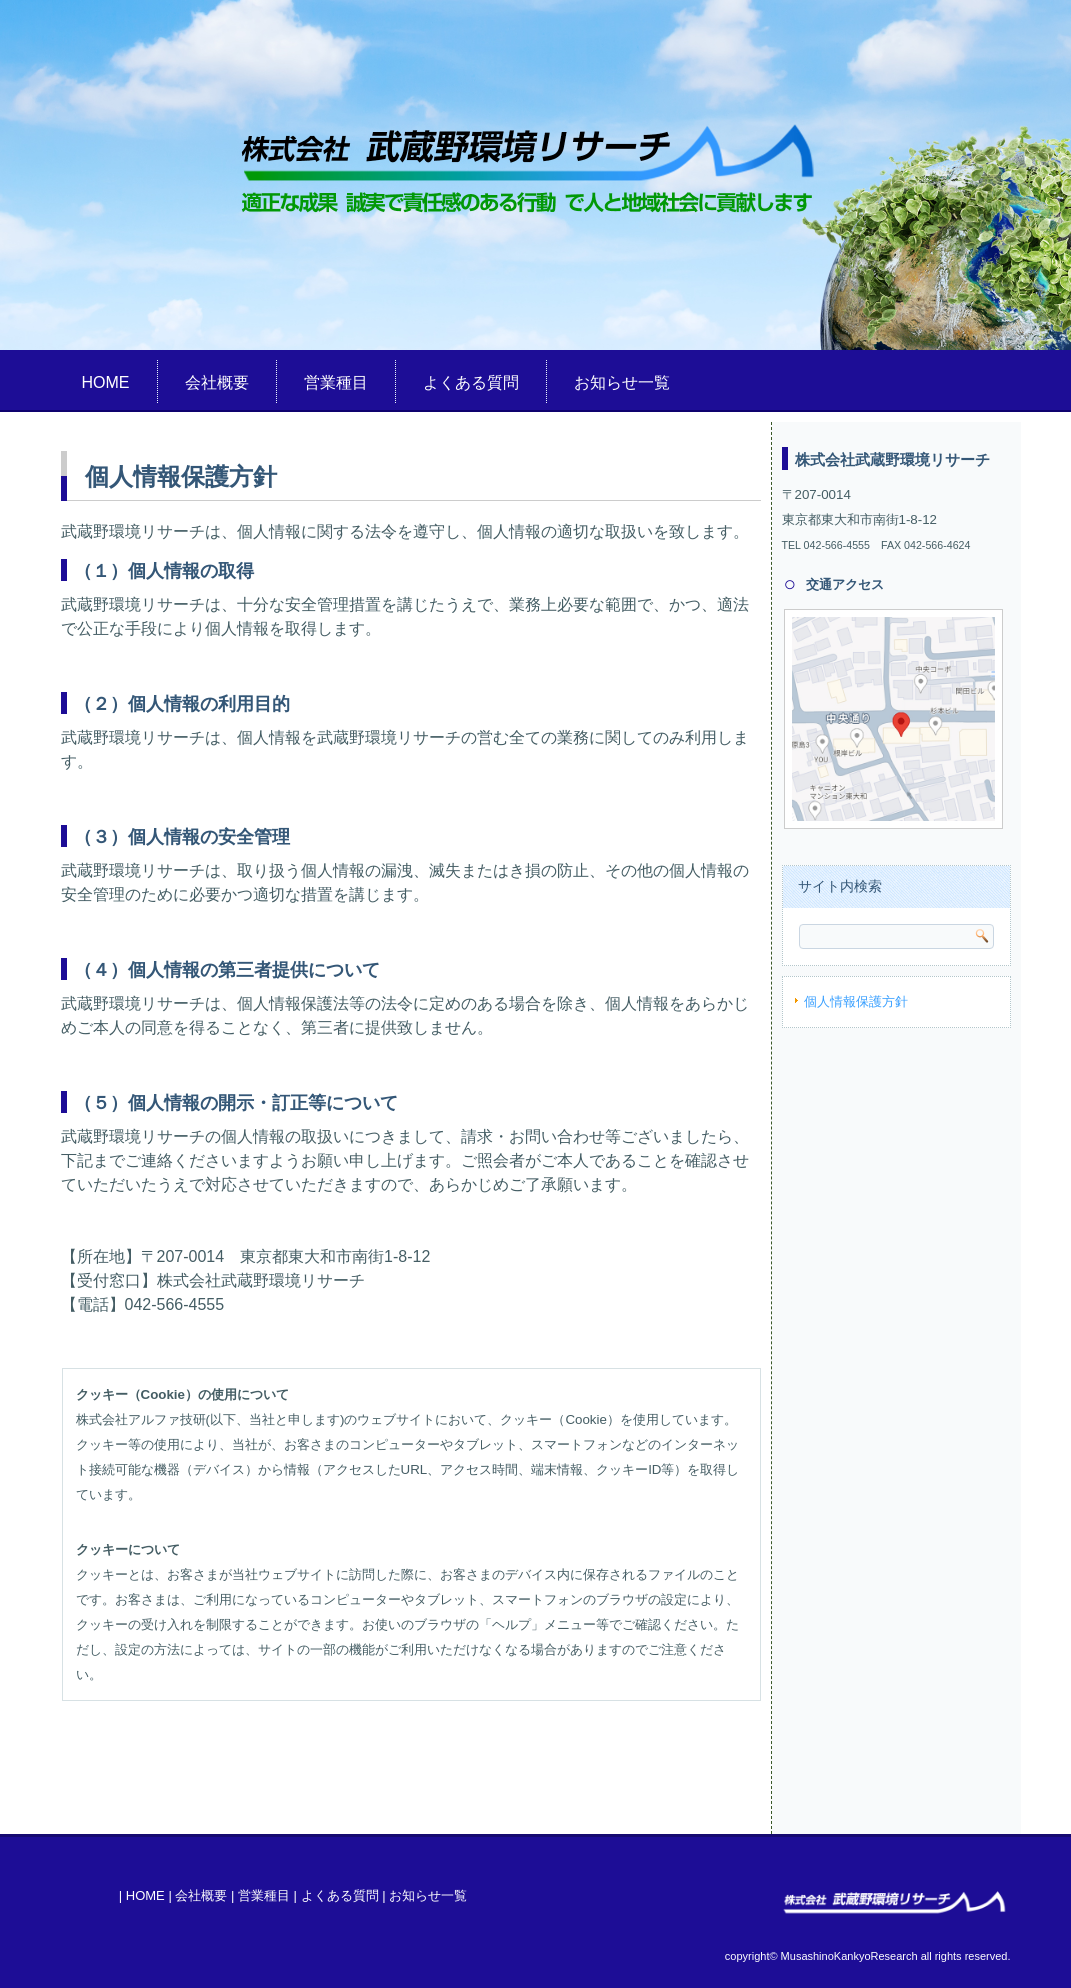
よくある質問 (471, 382)
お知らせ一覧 (622, 382)
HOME (106, 382)
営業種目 (336, 382)
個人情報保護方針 (856, 1001)
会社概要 (217, 382)
